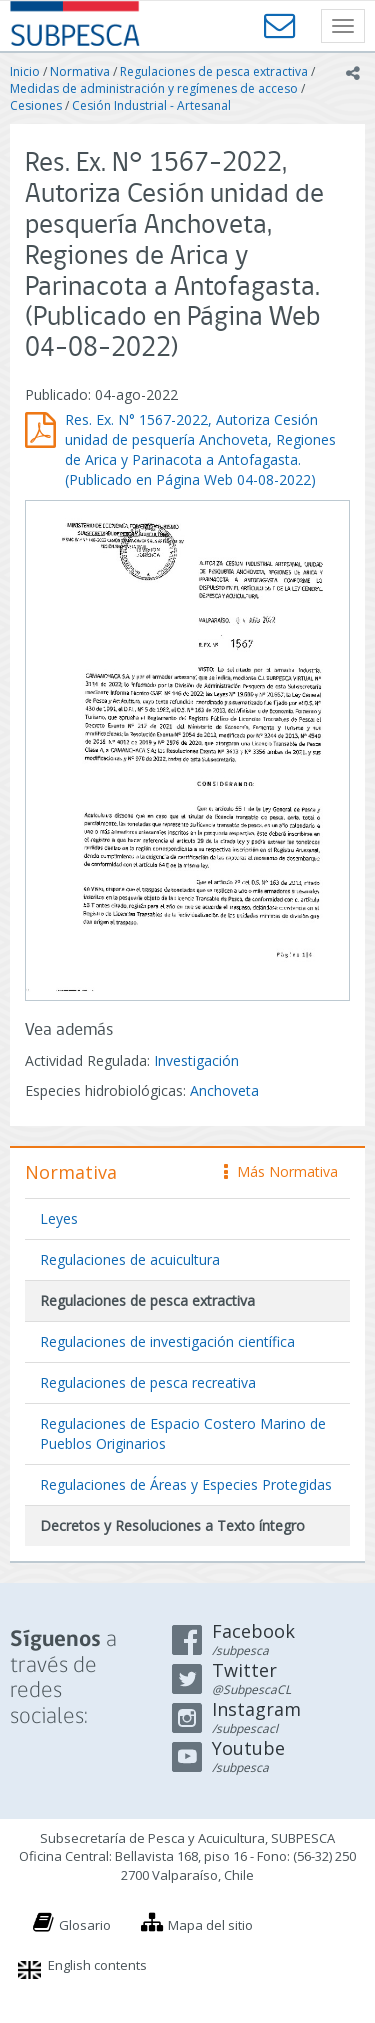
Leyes (59, 1218)
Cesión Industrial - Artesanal (151, 105)
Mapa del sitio (210, 1925)
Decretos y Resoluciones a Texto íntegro (172, 1525)
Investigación (196, 1060)
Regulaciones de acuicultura (130, 1259)
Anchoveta (224, 1090)
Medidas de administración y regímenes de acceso (154, 88)
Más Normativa (281, 1171)
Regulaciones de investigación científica (167, 1341)
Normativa (80, 71)
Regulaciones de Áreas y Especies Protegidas (186, 1484)
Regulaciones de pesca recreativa (148, 1382)
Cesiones (36, 105)
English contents (97, 1965)
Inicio (25, 71)
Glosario (85, 1925)
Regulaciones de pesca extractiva (214, 71)
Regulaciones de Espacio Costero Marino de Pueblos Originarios (183, 1433)
